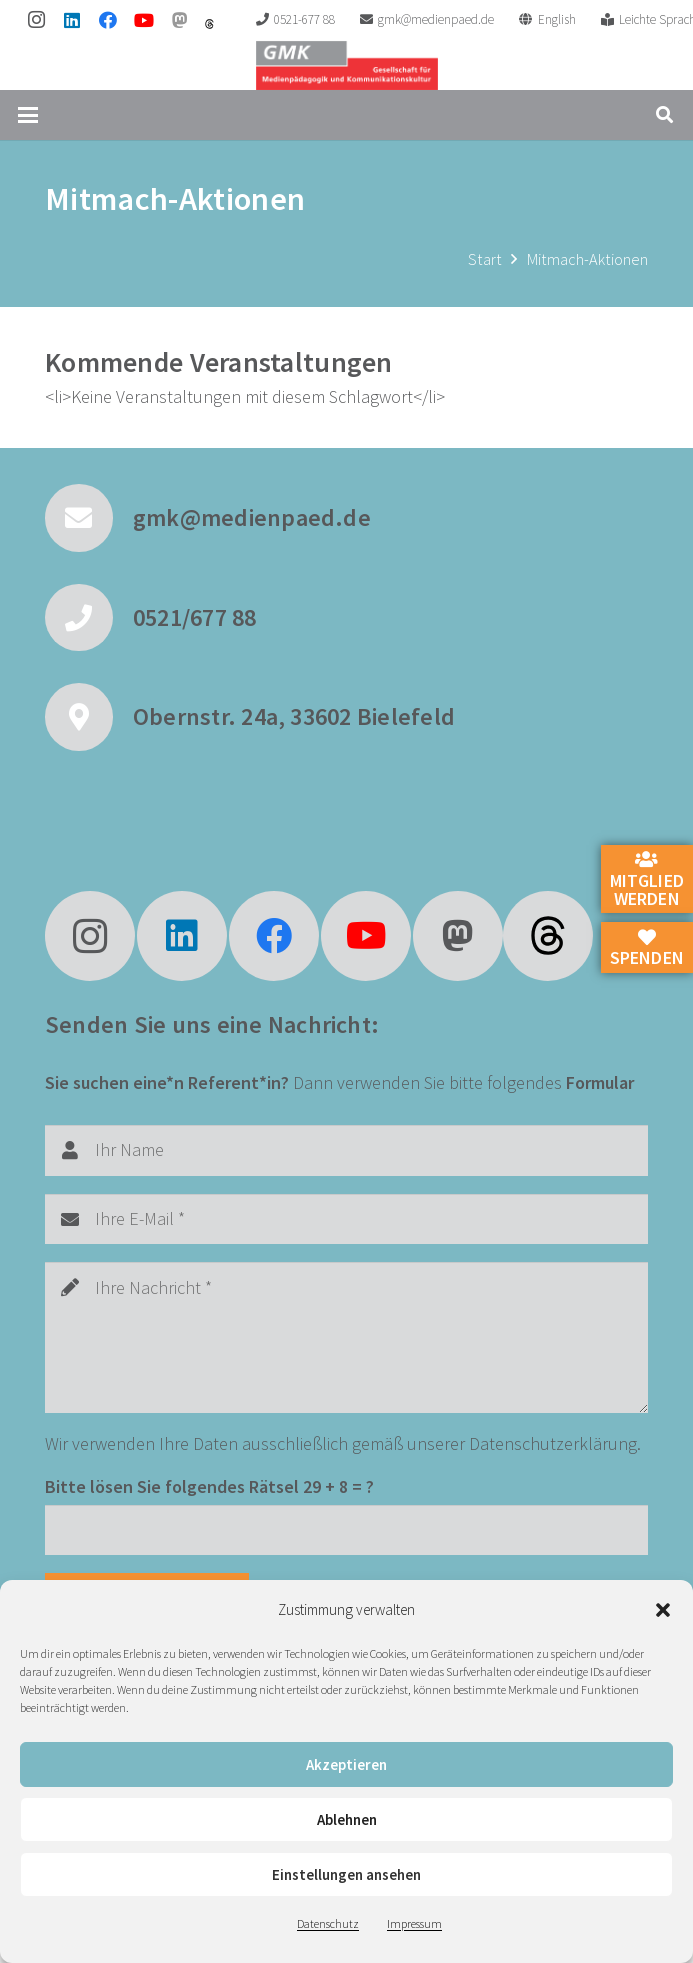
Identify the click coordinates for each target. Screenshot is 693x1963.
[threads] (209, 24)
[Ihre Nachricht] (346, 1337)
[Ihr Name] (346, 1150)
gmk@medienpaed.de (252, 517)
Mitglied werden (647, 880)
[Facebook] (108, 20)
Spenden (647, 949)
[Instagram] (36, 20)
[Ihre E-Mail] (346, 1219)
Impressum (414, 1923)
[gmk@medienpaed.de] (89, 518)
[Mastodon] (180, 20)
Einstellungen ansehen (346, 1874)
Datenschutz (328, 1923)
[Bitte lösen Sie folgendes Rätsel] (346, 1530)
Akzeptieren (346, 1764)
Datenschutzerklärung (553, 1443)
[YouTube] (144, 20)
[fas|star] (548, 936)
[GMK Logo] (346, 65)
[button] (663, 1610)
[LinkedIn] (72, 20)
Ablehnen (347, 1819)
